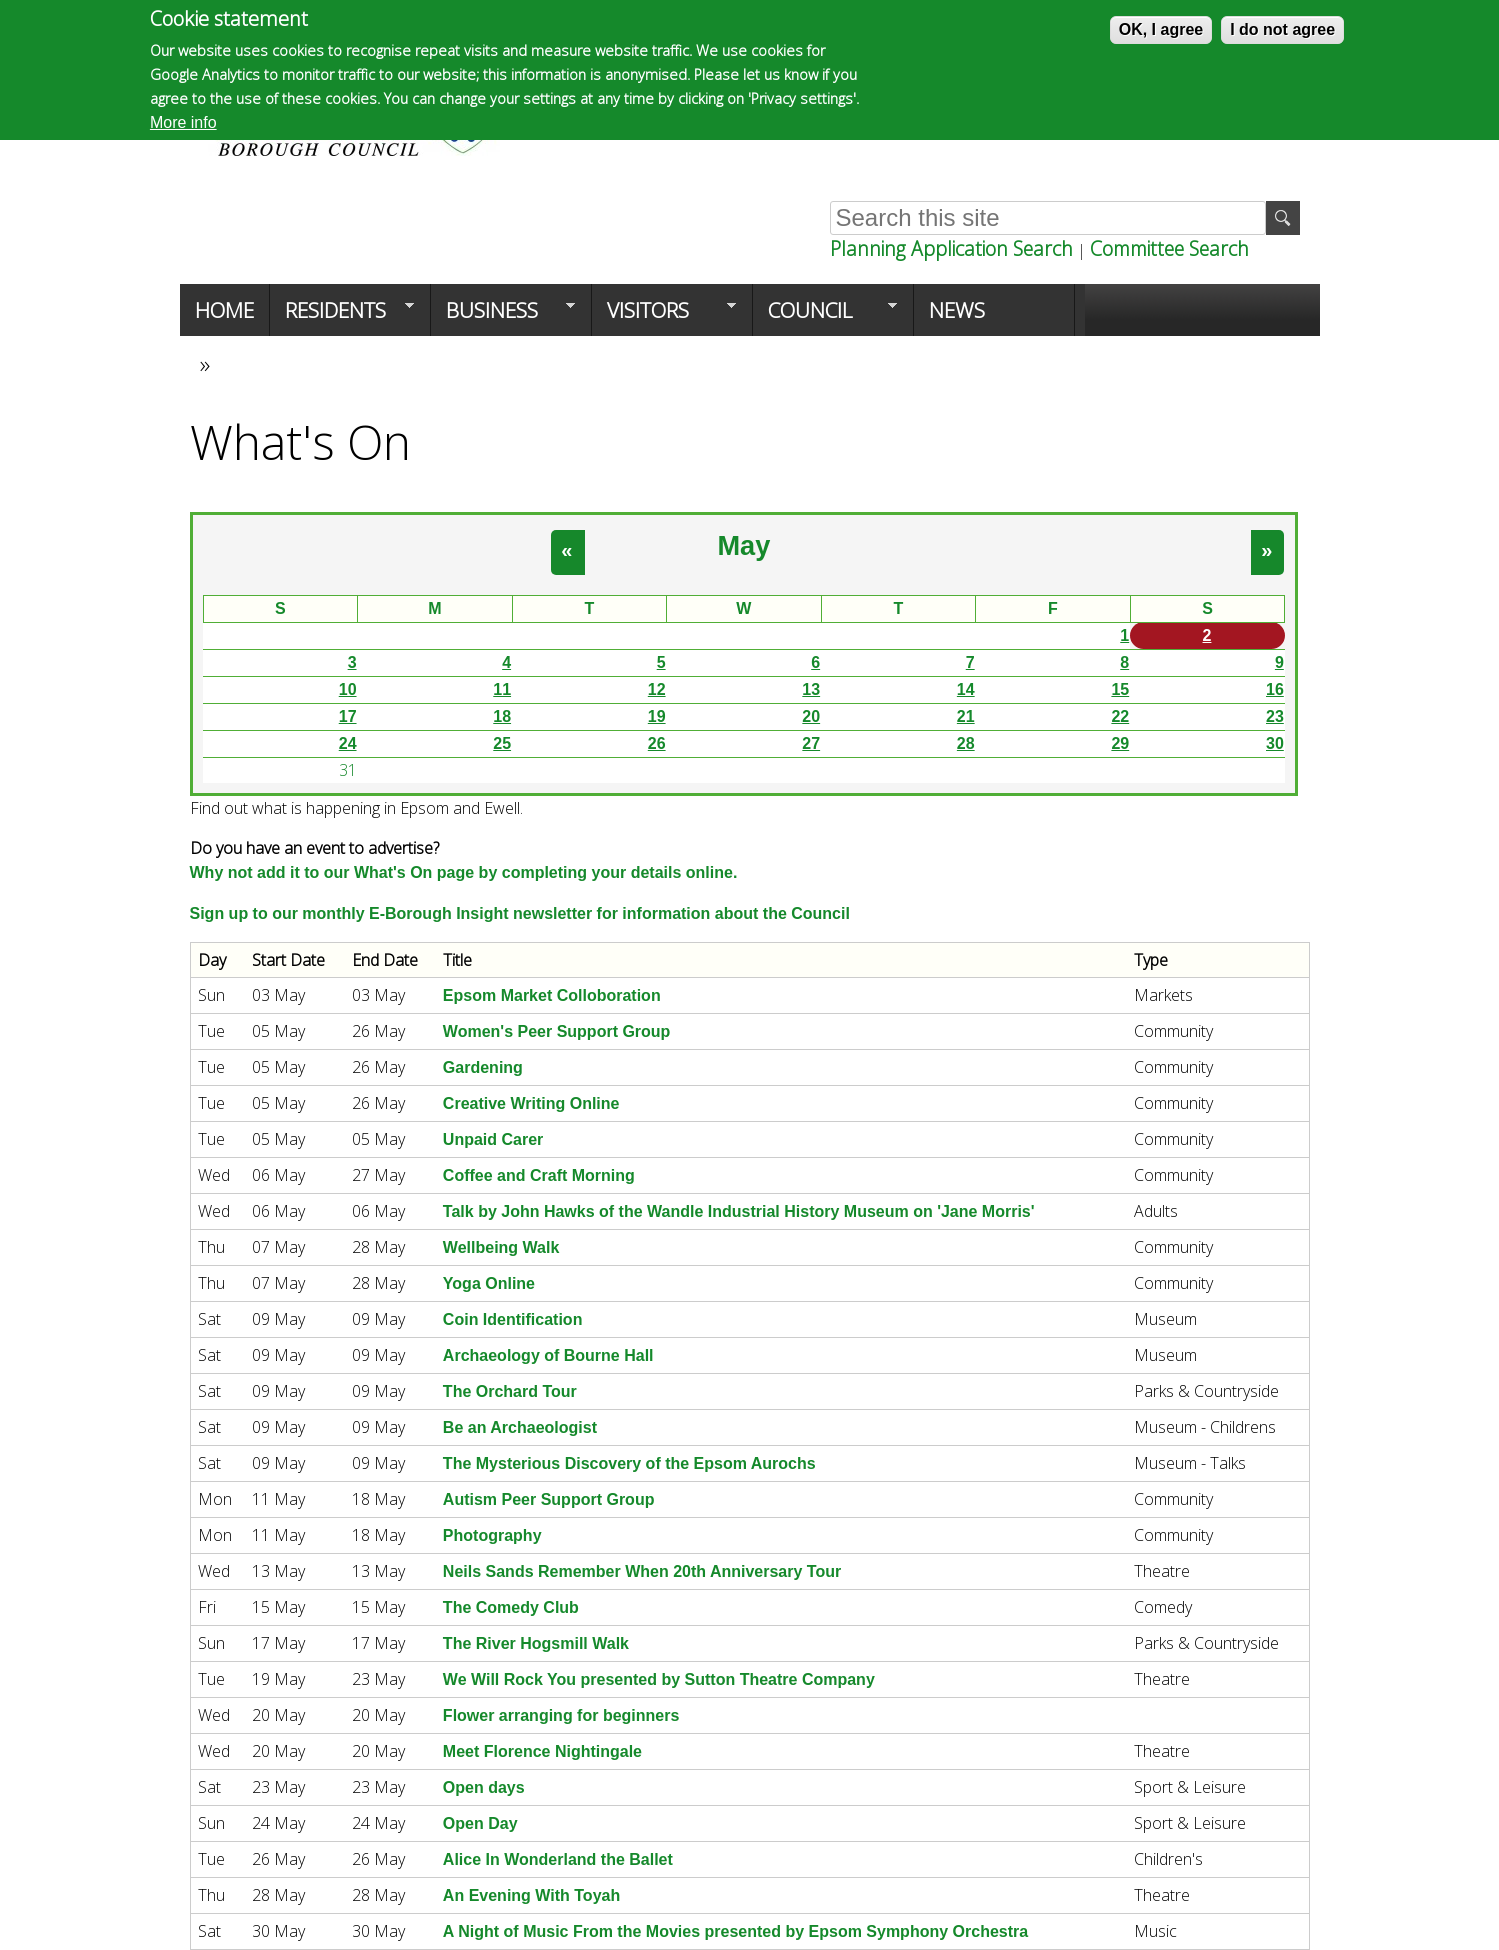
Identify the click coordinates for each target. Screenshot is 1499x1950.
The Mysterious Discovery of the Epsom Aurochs (629, 1463)
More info (183, 122)
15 (1120, 689)
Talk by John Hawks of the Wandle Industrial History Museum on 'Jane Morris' (739, 1211)
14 (966, 689)
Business (503, 316)
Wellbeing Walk (501, 1247)
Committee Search (1169, 248)
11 (502, 689)
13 (811, 689)
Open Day (480, 1823)
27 (811, 743)
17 (348, 716)
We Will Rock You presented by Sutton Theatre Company (659, 1679)
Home (224, 310)
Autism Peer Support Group (549, 1499)
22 (1120, 716)
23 (1275, 716)
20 (811, 716)
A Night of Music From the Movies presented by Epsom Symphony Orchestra (735, 1931)
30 (1275, 743)
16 (1275, 689)
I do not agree (1282, 29)
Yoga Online (489, 1283)
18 (502, 716)
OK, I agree (1161, 29)
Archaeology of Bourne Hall (548, 1355)
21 (966, 716)
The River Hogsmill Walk (536, 1643)
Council (825, 316)
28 (966, 743)
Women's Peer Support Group (557, 1031)
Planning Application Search (951, 248)
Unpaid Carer (493, 1139)
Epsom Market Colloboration (552, 995)
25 (502, 743)
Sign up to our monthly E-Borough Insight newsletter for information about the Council (520, 913)
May (743, 545)
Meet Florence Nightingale (542, 1751)
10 (348, 689)
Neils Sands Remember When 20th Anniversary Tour (642, 1571)
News (957, 310)
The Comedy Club (511, 1607)
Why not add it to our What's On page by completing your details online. (464, 872)
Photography (492, 1535)
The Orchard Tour (510, 1391)
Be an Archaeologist (520, 1427)
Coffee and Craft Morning (539, 1175)
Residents (342, 316)
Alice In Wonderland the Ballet (558, 1859)
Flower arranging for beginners (561, 1715)
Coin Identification (513, 1319)
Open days (484, 1787)
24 (348, 743)
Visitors (664, 316)
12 (657, 689)
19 (657, 716)
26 (657, 743)
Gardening (483, 1067)
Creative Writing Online (531, 1103)
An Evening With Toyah (531, 1895)
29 (1120, 743)
